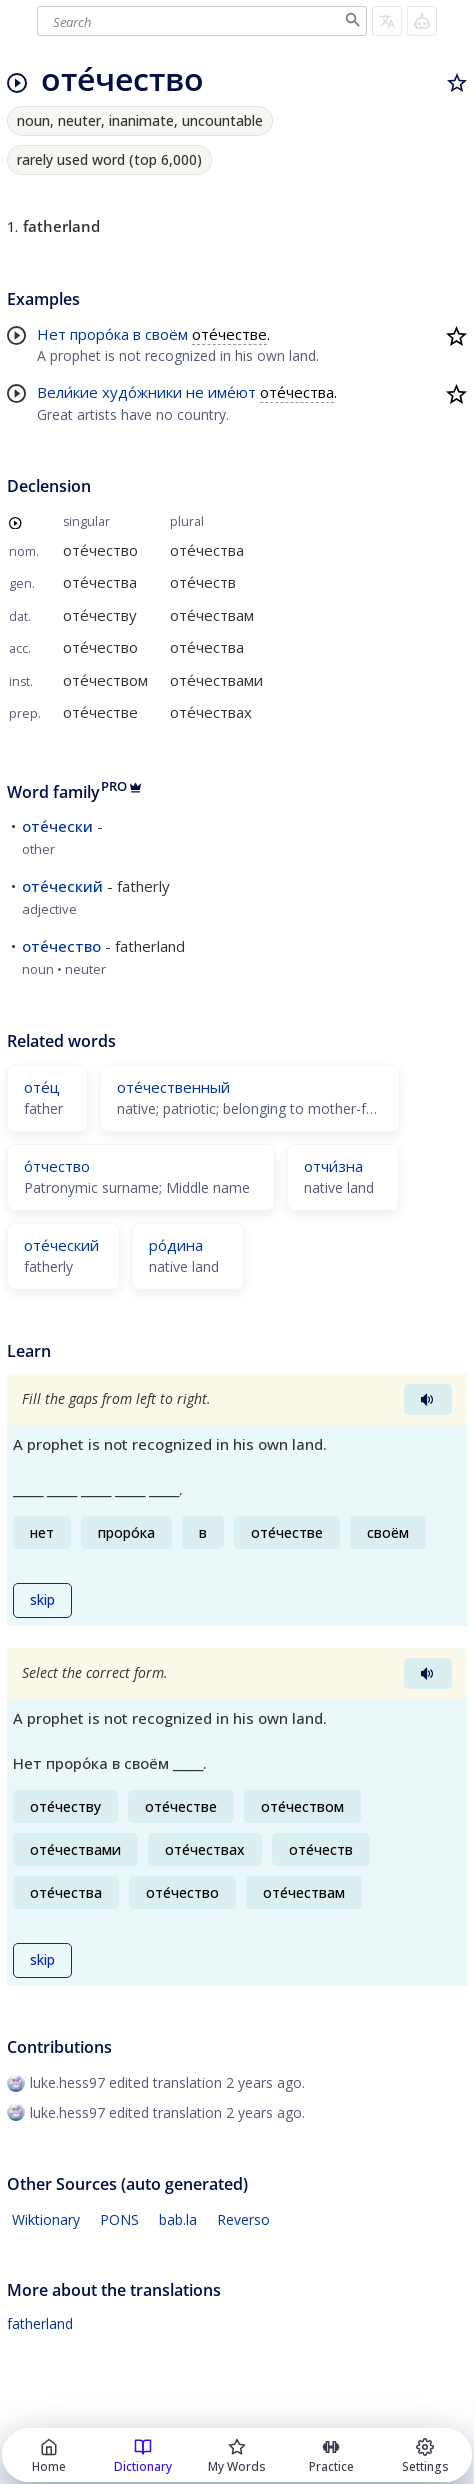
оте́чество (61, 946)
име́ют (232, 392)
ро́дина (176, 1245)
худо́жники (142, 392)
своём (166, 334)
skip (42, 1600)
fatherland (40, 2323)
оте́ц (42, 1087)
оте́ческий (62, 886)
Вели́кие (67, 392)
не (195, 392)
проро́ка (99, 334)
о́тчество (57, 1166)
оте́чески (57, 826)
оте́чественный (173, 1087)
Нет (51, 334)
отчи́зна (333, 1166)
